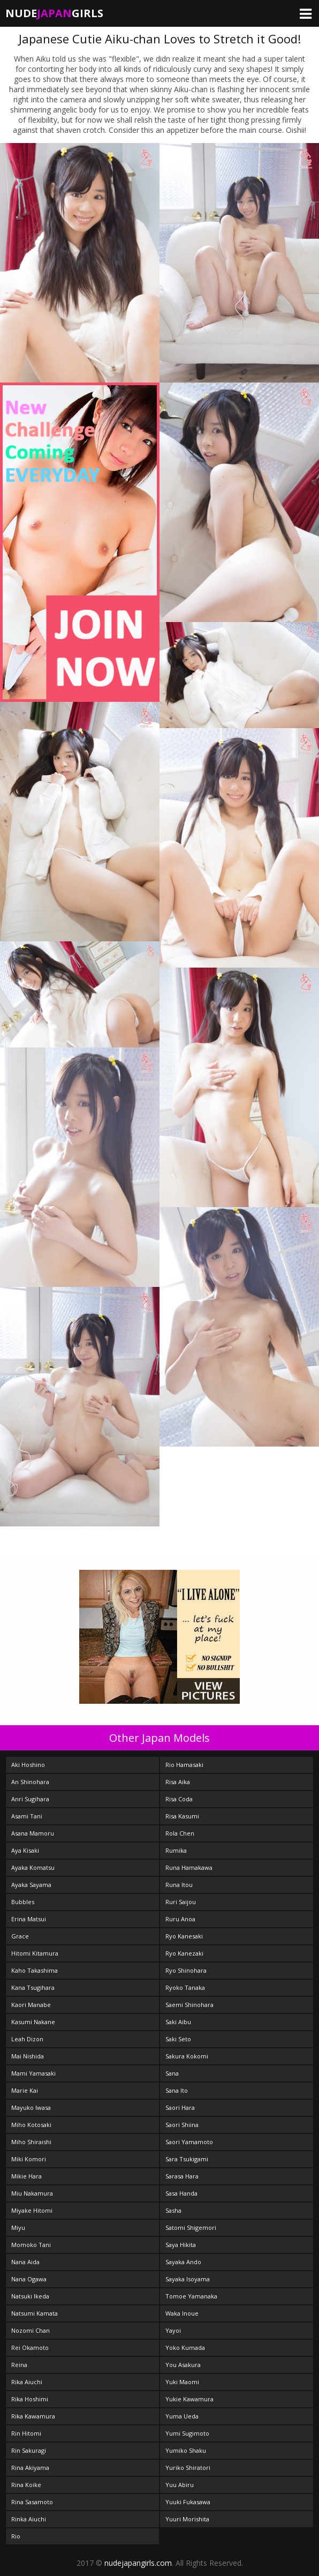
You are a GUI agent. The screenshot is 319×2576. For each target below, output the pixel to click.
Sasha (173, 2210)
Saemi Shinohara (189, 2005)
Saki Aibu (178, 2022)
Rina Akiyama (30, 2467)
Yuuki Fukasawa (187, 2502)
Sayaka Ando (183, 2262)
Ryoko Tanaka (185, 1987)
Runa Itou (179, 1885)
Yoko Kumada (185, 2347)
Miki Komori (28, 2159)
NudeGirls (54, 13)
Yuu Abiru (179, 2485)
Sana (172, 2073)
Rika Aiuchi (26, 2382)
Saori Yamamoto (189, 2142)
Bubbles (22, 1902)
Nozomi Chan (30, 2330)
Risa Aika (177, 1782)
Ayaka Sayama (31, 1885)
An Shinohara (30, 1782)
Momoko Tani (31, 2245)
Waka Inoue (182, 2313)
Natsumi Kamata (34, 2313)
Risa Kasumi (182, 1816)
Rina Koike (26, 2485)
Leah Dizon (27, 2039)
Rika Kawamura (33, 2416)
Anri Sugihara (30, 1799)
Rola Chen (179, 1833)
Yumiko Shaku (185, 2450)
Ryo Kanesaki (184, 1936)
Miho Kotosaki (31, 2125)
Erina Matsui (28, 1919)
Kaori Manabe (31, 2005)
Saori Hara (180, 2107)
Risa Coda (179, 1799)
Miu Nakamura (32, 2193)
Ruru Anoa (180, 1919)
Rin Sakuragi (28, 2450)
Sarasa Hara (182, 2176)
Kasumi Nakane (33, 2022)
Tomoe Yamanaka (191, 2296)
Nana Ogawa (29, 2279)
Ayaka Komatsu (33, 1867)
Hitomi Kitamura (34, 1953)
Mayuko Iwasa (31, 2107)
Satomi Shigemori (190, 2227)
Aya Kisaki (25, 1850)
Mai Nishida (27, 2056)
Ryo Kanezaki (184, 1953)
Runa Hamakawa (188, 1867)
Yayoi (173, 2330)
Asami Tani (26, 1816)
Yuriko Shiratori (187, 2467)
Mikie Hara (26, 2176)
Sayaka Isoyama (187, 2279)
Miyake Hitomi (31, 2210)
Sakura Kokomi (186, 2056)
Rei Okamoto (30, 2347)
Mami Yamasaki (33, 2073)
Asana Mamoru (32, 1833)
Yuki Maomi (182, 2382)
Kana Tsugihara (33, 1987)
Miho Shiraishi (31, 2142)
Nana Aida (25, 2262)
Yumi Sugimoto (187, 2433)
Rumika (176, 1850)
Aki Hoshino (28, 1765)
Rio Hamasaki (184, 1765)
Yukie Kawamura (189, 2399)
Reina (19, 2365)
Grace (20, 1936)
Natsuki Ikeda (30, 2296)
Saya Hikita (180, 2245)
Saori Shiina (182, 2125)
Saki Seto (178, 2039)
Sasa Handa (181, 2193)
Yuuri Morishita (187, 2519)
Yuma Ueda (182, 2416)
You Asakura (183, 2365)
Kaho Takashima (34, 1970)
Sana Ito (176, 2090)
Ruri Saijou (180, 1902)
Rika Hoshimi (29, 2399)
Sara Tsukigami (186, 2159)
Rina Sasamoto (32, 2502)
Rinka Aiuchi (28, 2519)
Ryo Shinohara (186, 1970)
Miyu (18, 2227)
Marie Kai (24, 2090)
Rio (15, 2536)
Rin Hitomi (26, 2433)
